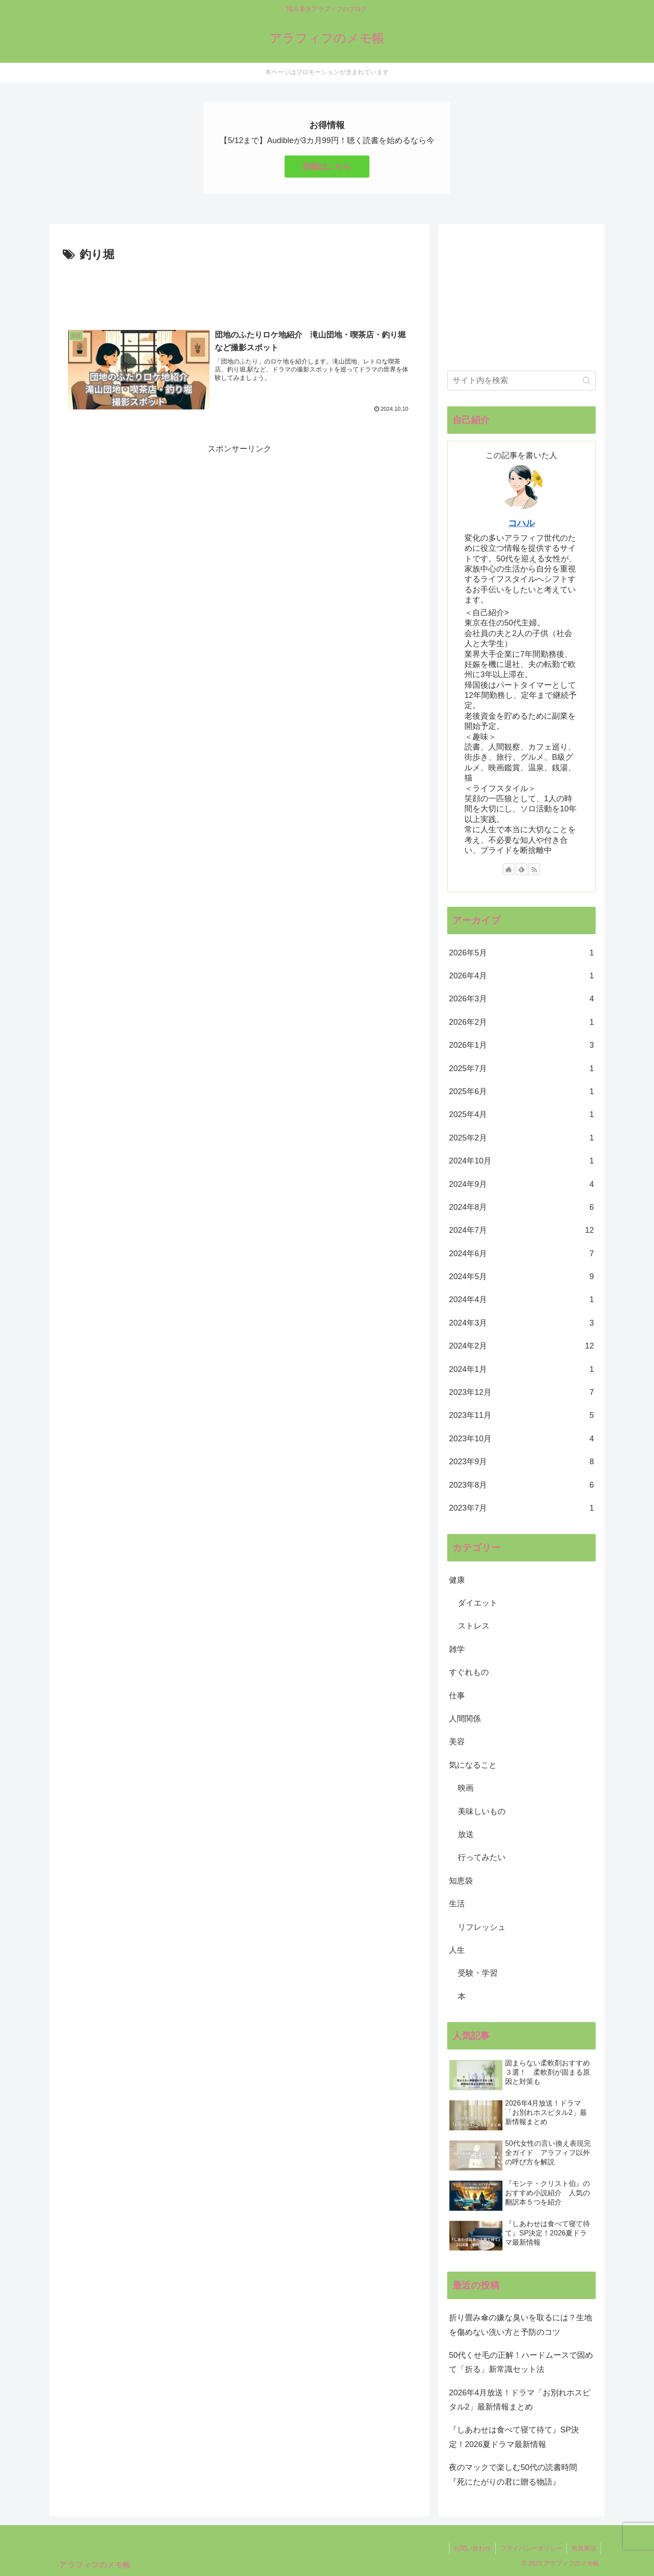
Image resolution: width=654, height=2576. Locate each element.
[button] (586, 380)
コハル (521, 523)
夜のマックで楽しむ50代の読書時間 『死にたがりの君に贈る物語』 (517, 2474)
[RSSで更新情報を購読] (534, 869)
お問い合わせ (472, 2548)
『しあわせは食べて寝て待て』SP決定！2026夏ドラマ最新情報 (514, 2436)
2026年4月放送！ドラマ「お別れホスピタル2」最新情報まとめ (519, 2399)
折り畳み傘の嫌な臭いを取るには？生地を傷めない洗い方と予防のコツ (520, 2324)
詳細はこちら (327, 166)
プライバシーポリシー (531, 2548)
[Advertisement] (239, 289)
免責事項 (583, 2548)
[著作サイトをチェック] (508, 869)
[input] (521, 380)
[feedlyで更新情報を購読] (521, 869)
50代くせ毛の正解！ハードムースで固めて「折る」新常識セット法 (521, 2362)
